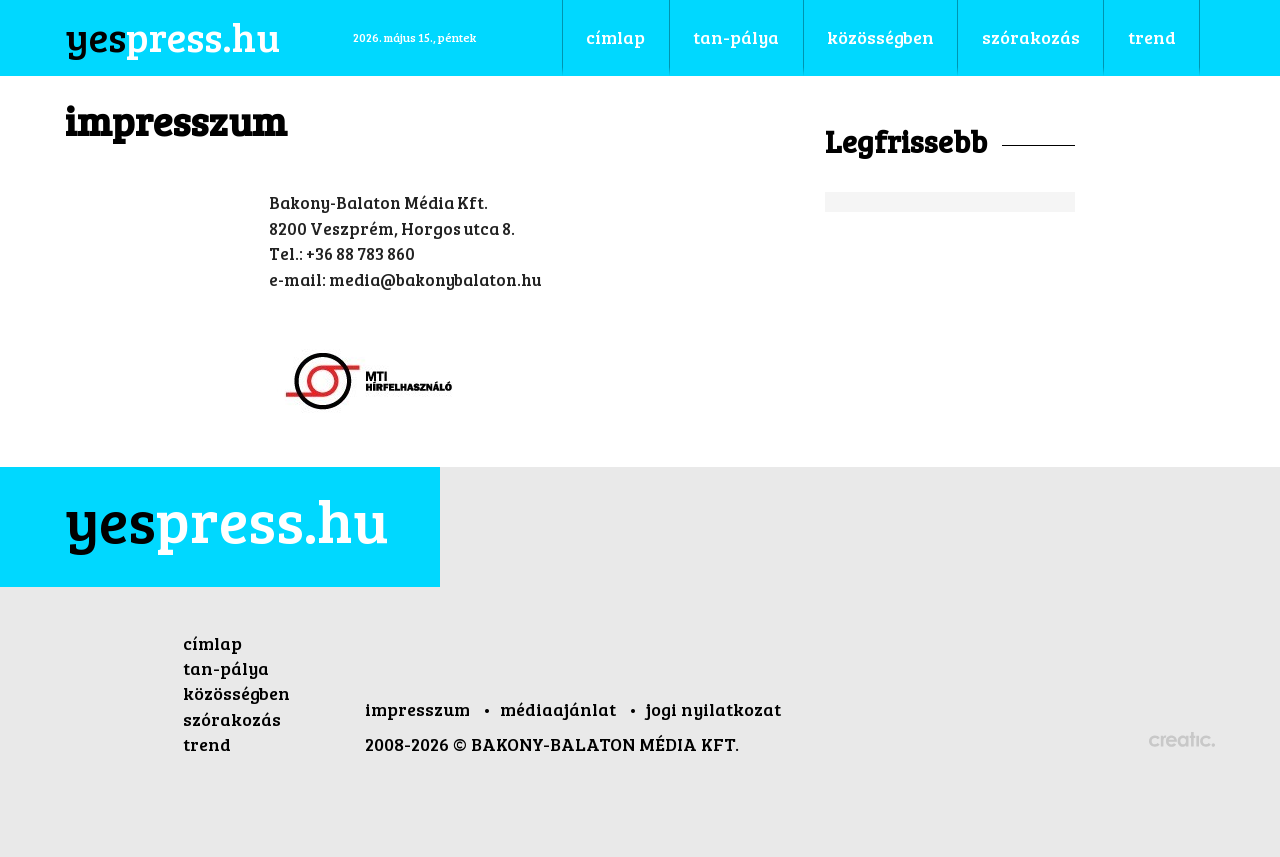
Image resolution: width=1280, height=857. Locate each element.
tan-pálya (226, 668)
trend (207, 744)
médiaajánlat (560, 709)
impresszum (419, 709)
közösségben (236, 693)
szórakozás (232, 719)
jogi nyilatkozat (713, 709)
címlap (212, 643)
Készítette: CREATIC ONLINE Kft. (1182, 740)
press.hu (227, 519)
